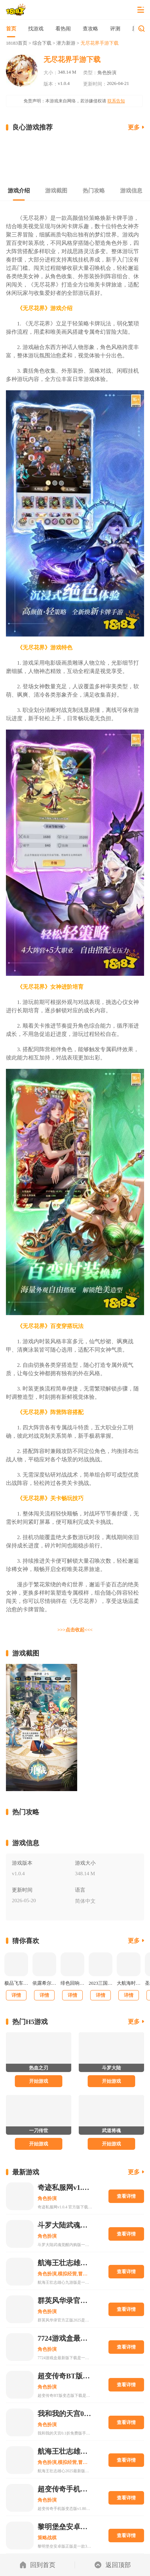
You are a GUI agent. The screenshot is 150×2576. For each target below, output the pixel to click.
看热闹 (63, 29)
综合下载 (41, 43)
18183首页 (16, 43)
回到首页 (37, 2564)
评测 (115, 29)
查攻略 (90, 29)
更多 (134, 127)
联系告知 (116, 100)
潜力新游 (65, 43)
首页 (11, 29)
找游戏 (36, 29)
